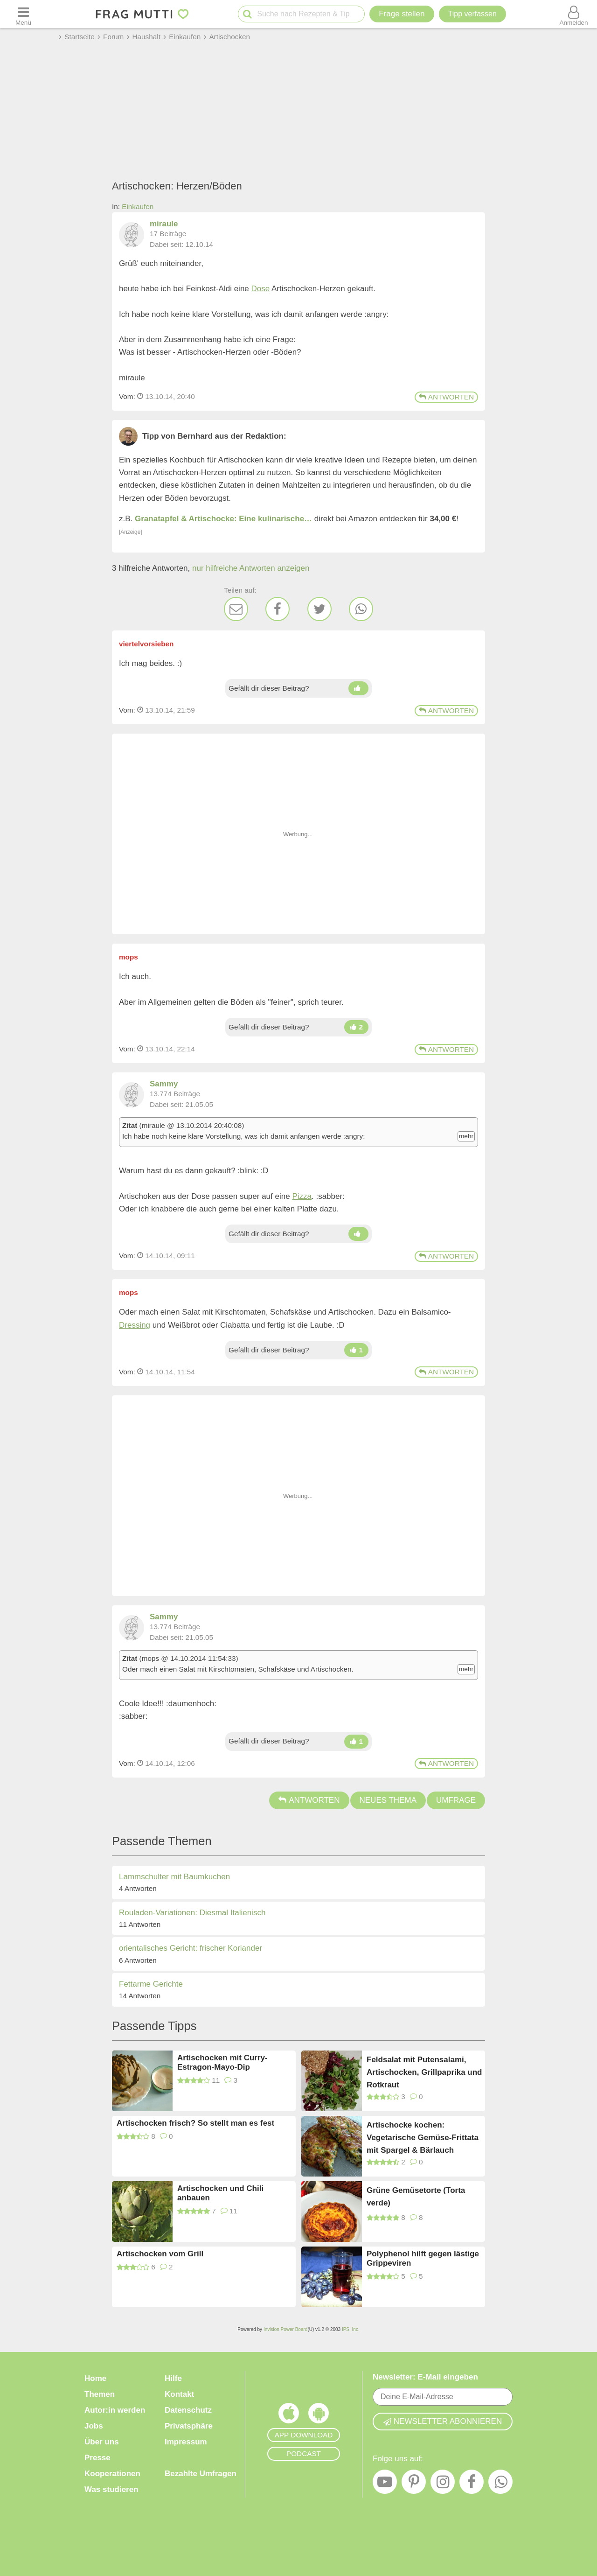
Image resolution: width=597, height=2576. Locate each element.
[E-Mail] (236, 609)
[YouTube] (385, 2484)
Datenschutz (188, 2410)
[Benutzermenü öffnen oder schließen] (573, 14)
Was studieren (111, 2489)
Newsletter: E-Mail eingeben (425, 2377)
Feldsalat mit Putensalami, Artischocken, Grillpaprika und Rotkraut (424, 2071)
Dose (260, 288)
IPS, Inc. (351, 2329)
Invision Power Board (286, 2329)
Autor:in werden (114, 2410)
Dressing (134, 1325)
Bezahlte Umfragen (200, 2473)
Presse (97, 2457)
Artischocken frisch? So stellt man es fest (195, 2123)
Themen (99, 2394)
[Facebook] (277, 609)
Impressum (186, 2441)
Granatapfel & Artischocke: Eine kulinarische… (223, 518)
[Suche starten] (247, 14)
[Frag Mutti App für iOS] (288, 2415)
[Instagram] (442, 2484)
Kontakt (179, 2394)
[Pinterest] (414, 2484)
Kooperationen (112, 2473)
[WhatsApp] (361, 609)
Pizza (302, 1196)
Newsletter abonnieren (442, 2421)
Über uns (101, 2441)
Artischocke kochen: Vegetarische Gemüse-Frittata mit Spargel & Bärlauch (423, 2137)
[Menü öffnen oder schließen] (23, 14)
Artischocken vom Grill (160, 2253)
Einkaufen (137, 206)
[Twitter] (319, 609)
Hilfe (173, 2378)
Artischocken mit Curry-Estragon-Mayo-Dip (222, 2062)
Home (95, 2378)
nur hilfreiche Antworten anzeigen (250, 568)
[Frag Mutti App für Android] (318, 2415)
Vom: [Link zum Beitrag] (127, 396)
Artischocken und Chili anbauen (220, 2193)
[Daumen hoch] (358, 688)
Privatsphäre (189, 2426)
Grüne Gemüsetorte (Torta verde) (416, 2196)
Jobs (93, 2426)
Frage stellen (401, 13)
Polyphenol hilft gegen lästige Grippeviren (423, 2258)
